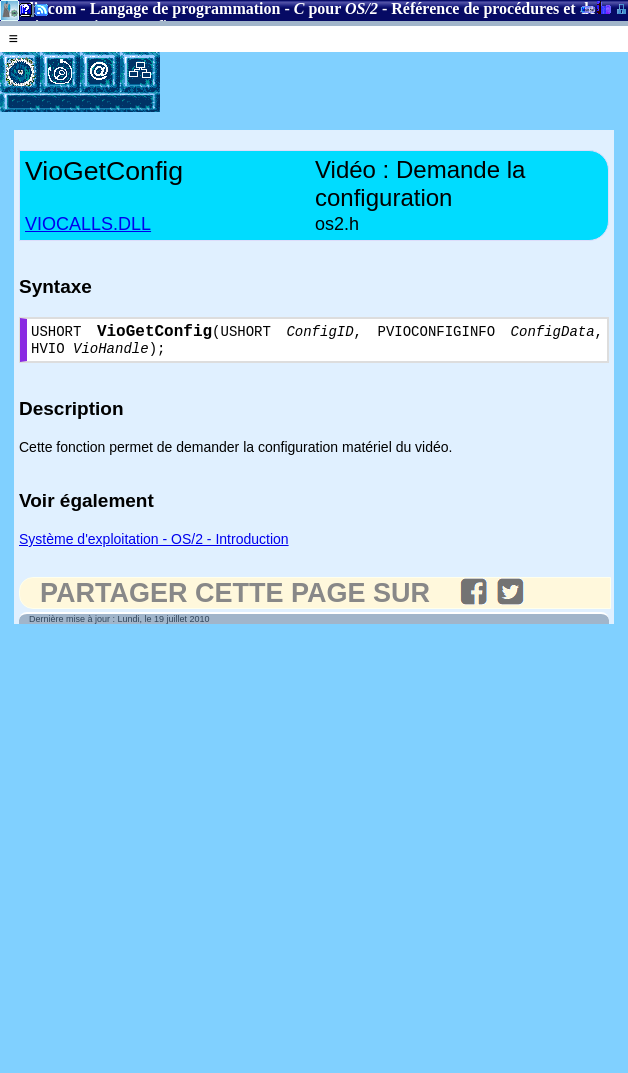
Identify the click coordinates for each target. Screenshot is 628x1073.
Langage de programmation (185, 8)
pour (336, 8)
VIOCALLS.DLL (88, 224)
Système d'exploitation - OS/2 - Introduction (154, 546)
